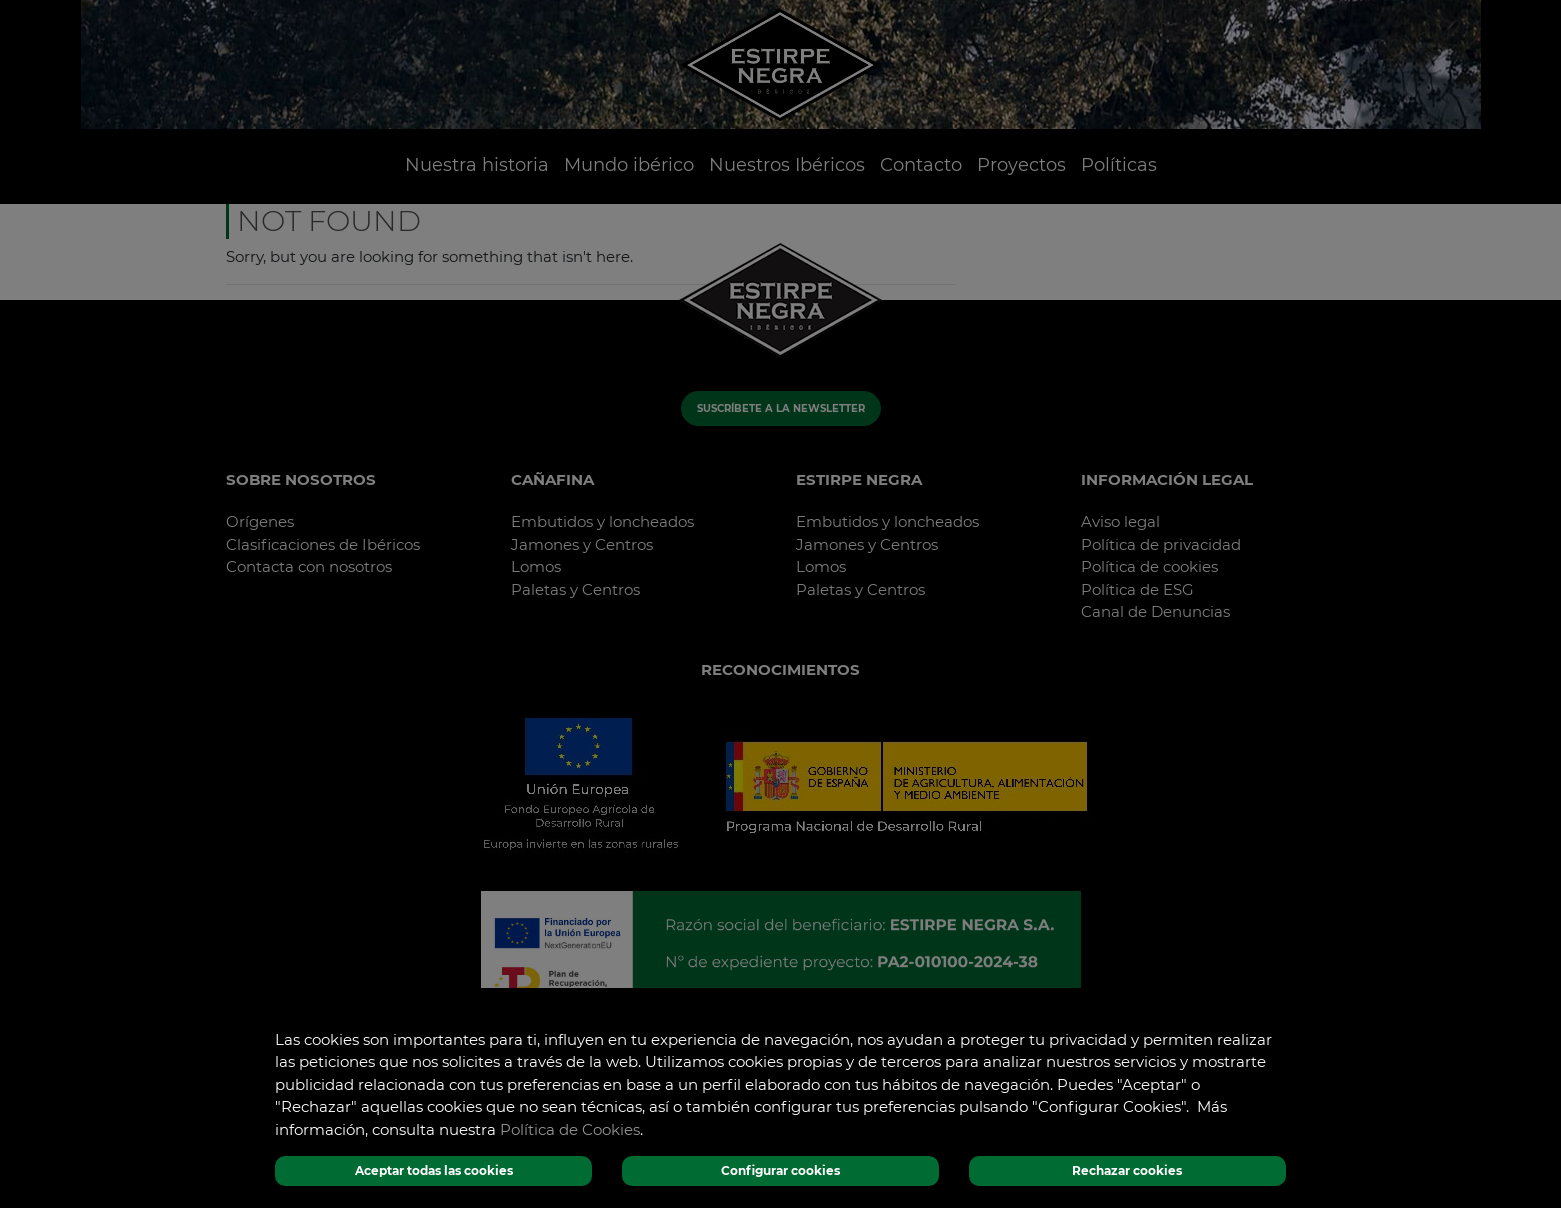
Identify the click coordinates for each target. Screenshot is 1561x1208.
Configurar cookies (780, 1170)
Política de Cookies (570, 1129)
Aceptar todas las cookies (434, 1170)
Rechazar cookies (1127, 1170)
